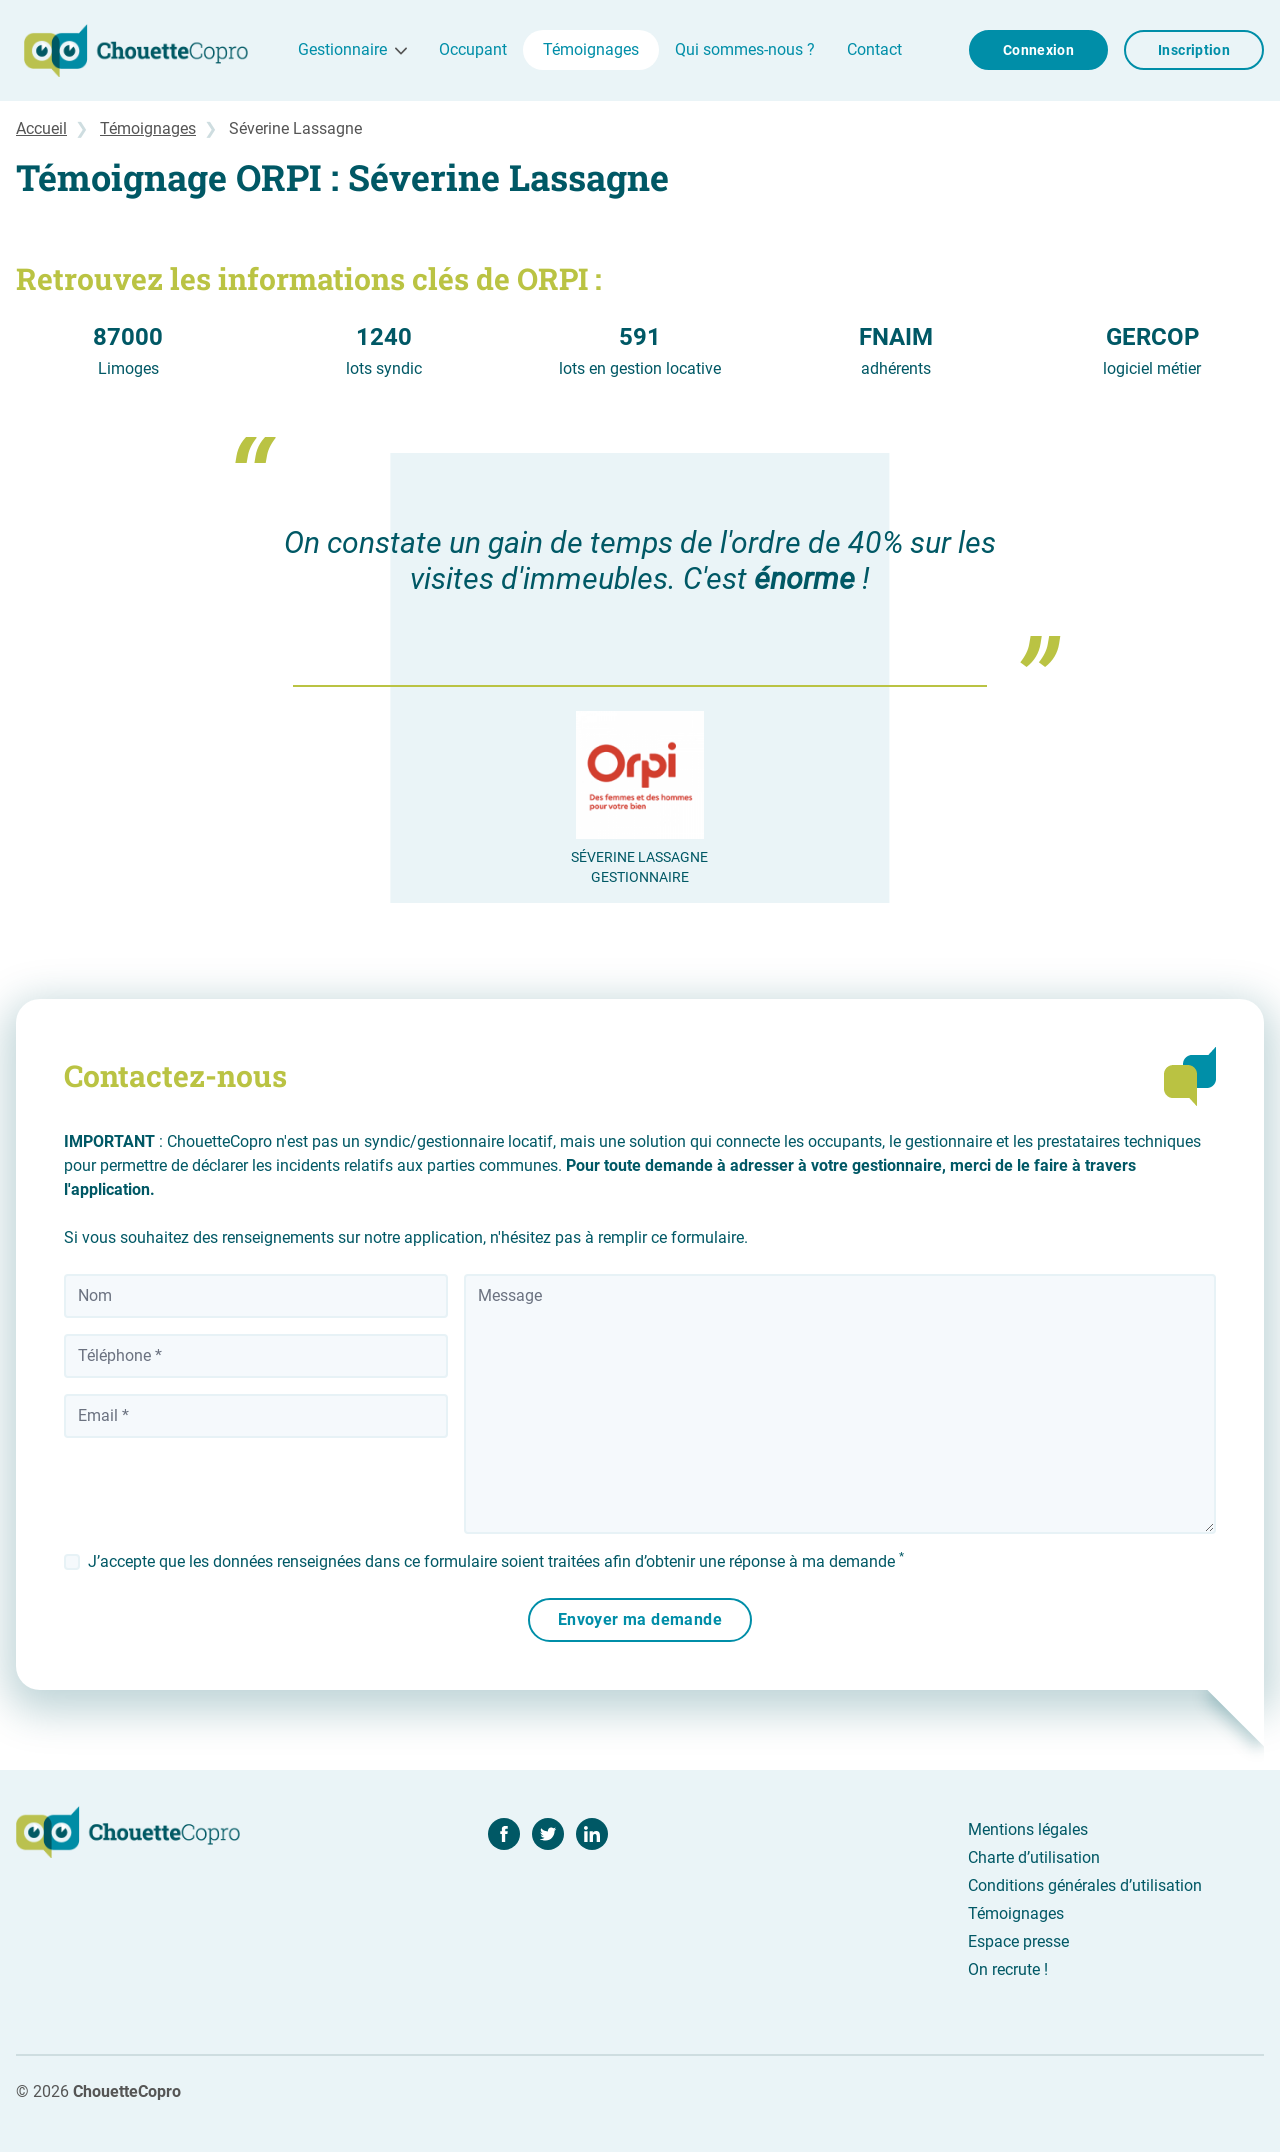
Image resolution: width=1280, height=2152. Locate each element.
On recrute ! (1008, 1969)
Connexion (1038, 50)
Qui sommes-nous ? (745, 49)
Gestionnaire (342, 49)
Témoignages (591, 49)
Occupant (473, 49)
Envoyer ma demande (640, 1619)
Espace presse (1018, 1941)
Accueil (41, 128)
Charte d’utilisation (1034, 1857)
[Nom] (256, 1296)
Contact (874, 49)
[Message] (840, 1404)
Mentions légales (1028, 1829)
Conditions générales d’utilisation (1085, 1885)
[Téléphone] (256, 1356)
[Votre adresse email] (256, 1416)
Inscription (1194, 50)
